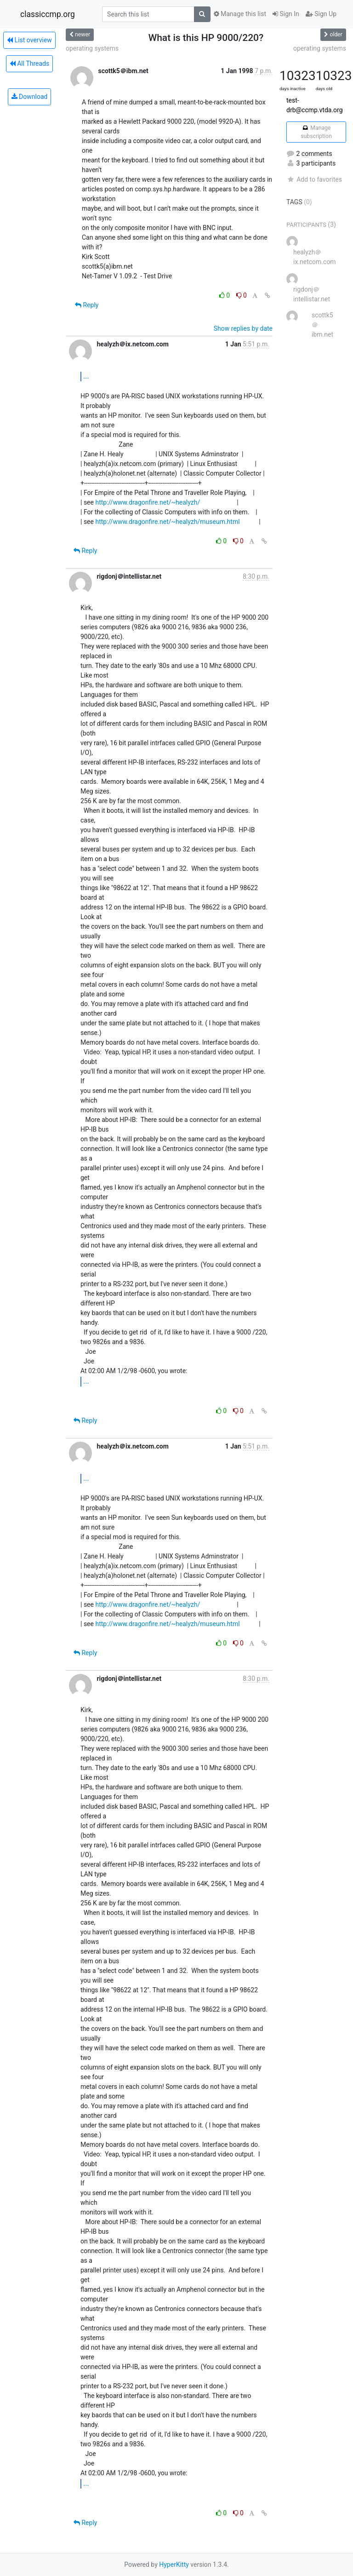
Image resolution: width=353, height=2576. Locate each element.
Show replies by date (243, 328)
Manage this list (240, 13)
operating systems (92, 48)
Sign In (286, 13)
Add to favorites (314, 179)
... (86, 376)
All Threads (29, 63)
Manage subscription (316, 132)
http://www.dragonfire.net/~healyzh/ (147, 502)
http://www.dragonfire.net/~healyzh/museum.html (167, 521)
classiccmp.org (47, 14)
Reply (86, 305)
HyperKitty (174, 2564)
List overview (29, 40)
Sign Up (321, 13)
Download (29, 96)
